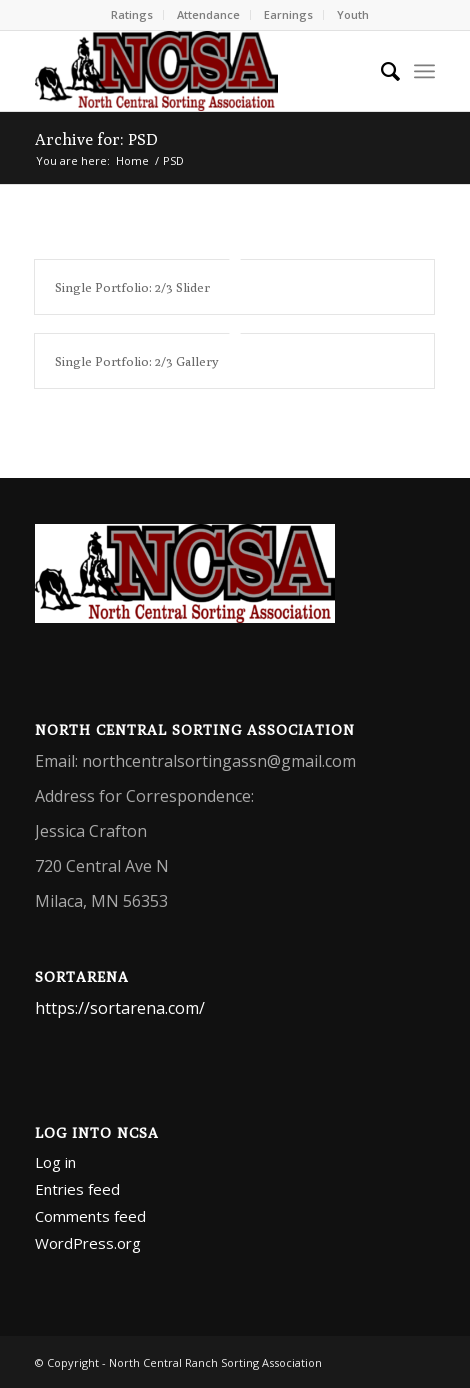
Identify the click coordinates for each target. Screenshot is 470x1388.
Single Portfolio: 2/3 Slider (132, 287)
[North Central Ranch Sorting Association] (195, 71)
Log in (55, 1162)
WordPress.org (88, 1243)
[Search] (380, 71)
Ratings (132, 14)
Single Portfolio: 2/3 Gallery (137, 361)
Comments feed (90, 1216)
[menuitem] (132, 15)
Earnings (288, 14)
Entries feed (77, 1189)
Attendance (208, 14)
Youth (353, 14)
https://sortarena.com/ (120, 1008)
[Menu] (424, 71)
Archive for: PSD (96, 139)
